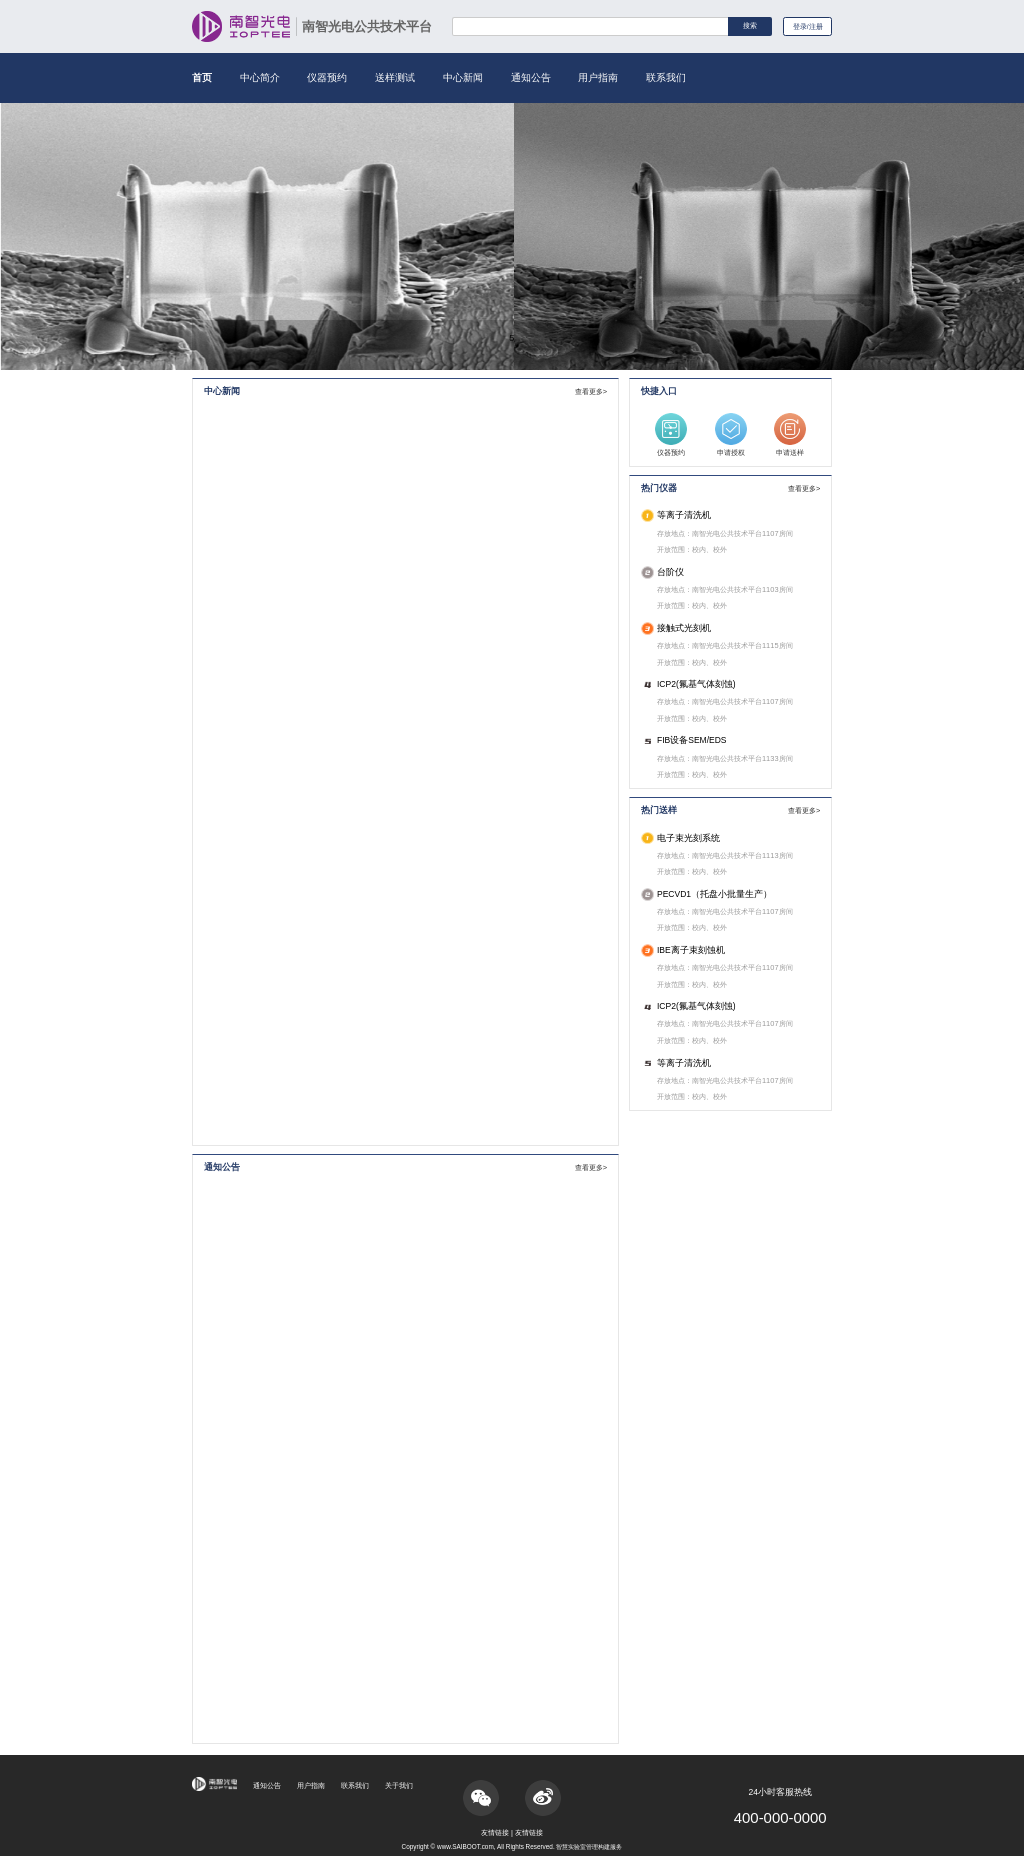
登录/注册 (806, 27)
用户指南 (598, 77)
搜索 (744, 26)
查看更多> (591, 391)
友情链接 (495, 1832)
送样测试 (395, 77)
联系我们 (666, 77)
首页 (202, 77)
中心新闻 (463, 77)
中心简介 (260, 77)
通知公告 (531, 77)
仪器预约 (327, 77)
